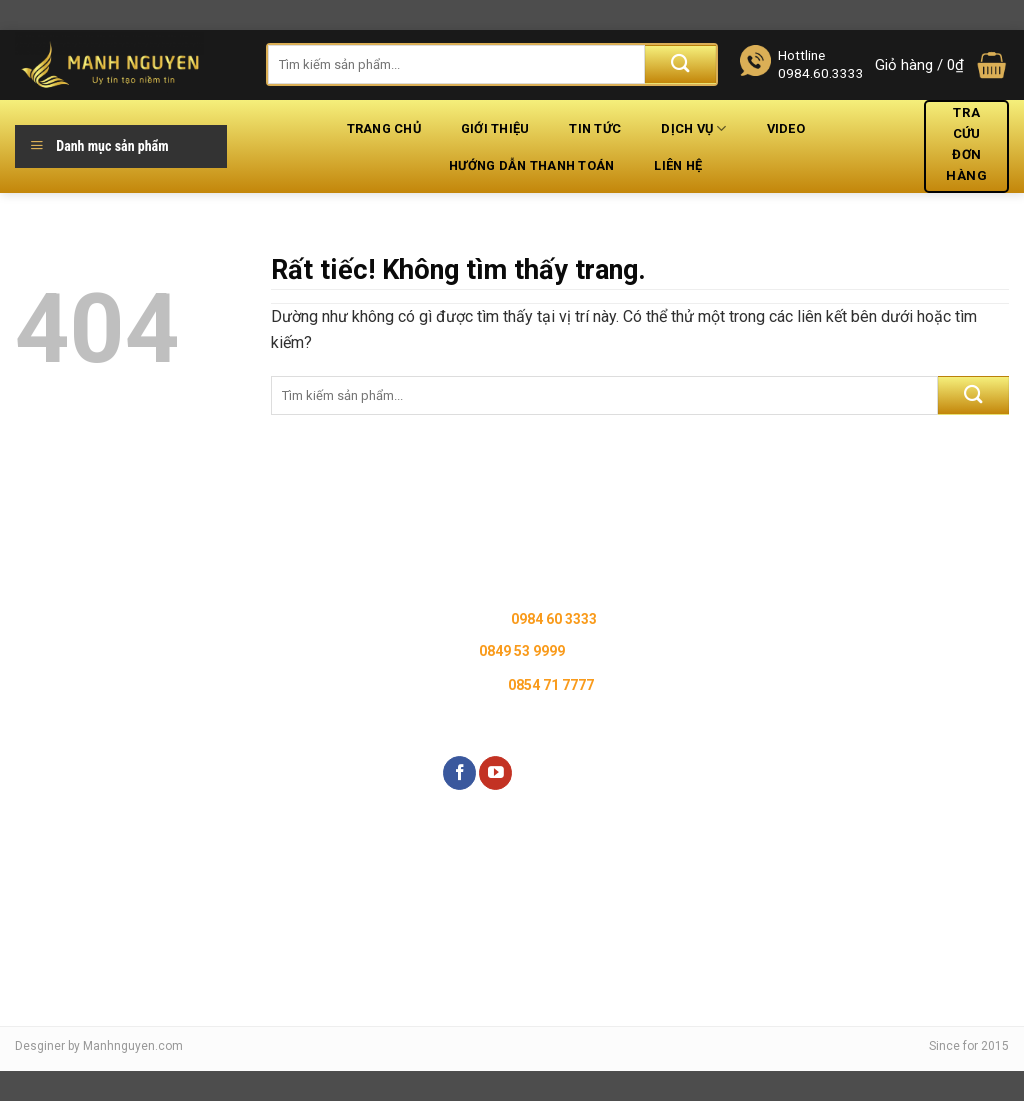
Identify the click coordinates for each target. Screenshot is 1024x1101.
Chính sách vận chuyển (277, 683)
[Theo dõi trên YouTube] (495, 773)
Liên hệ (678, 165)
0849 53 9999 (522, 651)
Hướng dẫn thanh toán (531, 165)
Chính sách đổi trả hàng (279, 648)
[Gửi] (680, 64)
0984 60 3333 (554, 619)
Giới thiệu (495, 128)
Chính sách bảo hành (271, 577)
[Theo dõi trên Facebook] (459, 773)
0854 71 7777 (551, 685)
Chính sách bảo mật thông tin (298, 613)
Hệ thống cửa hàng (95, 613)
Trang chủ (384, 128)
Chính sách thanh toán (276, 718)
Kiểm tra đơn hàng (93, 769)
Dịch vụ (693, 128)
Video (786, 128)
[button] (942, 65)
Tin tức (595, 128)
